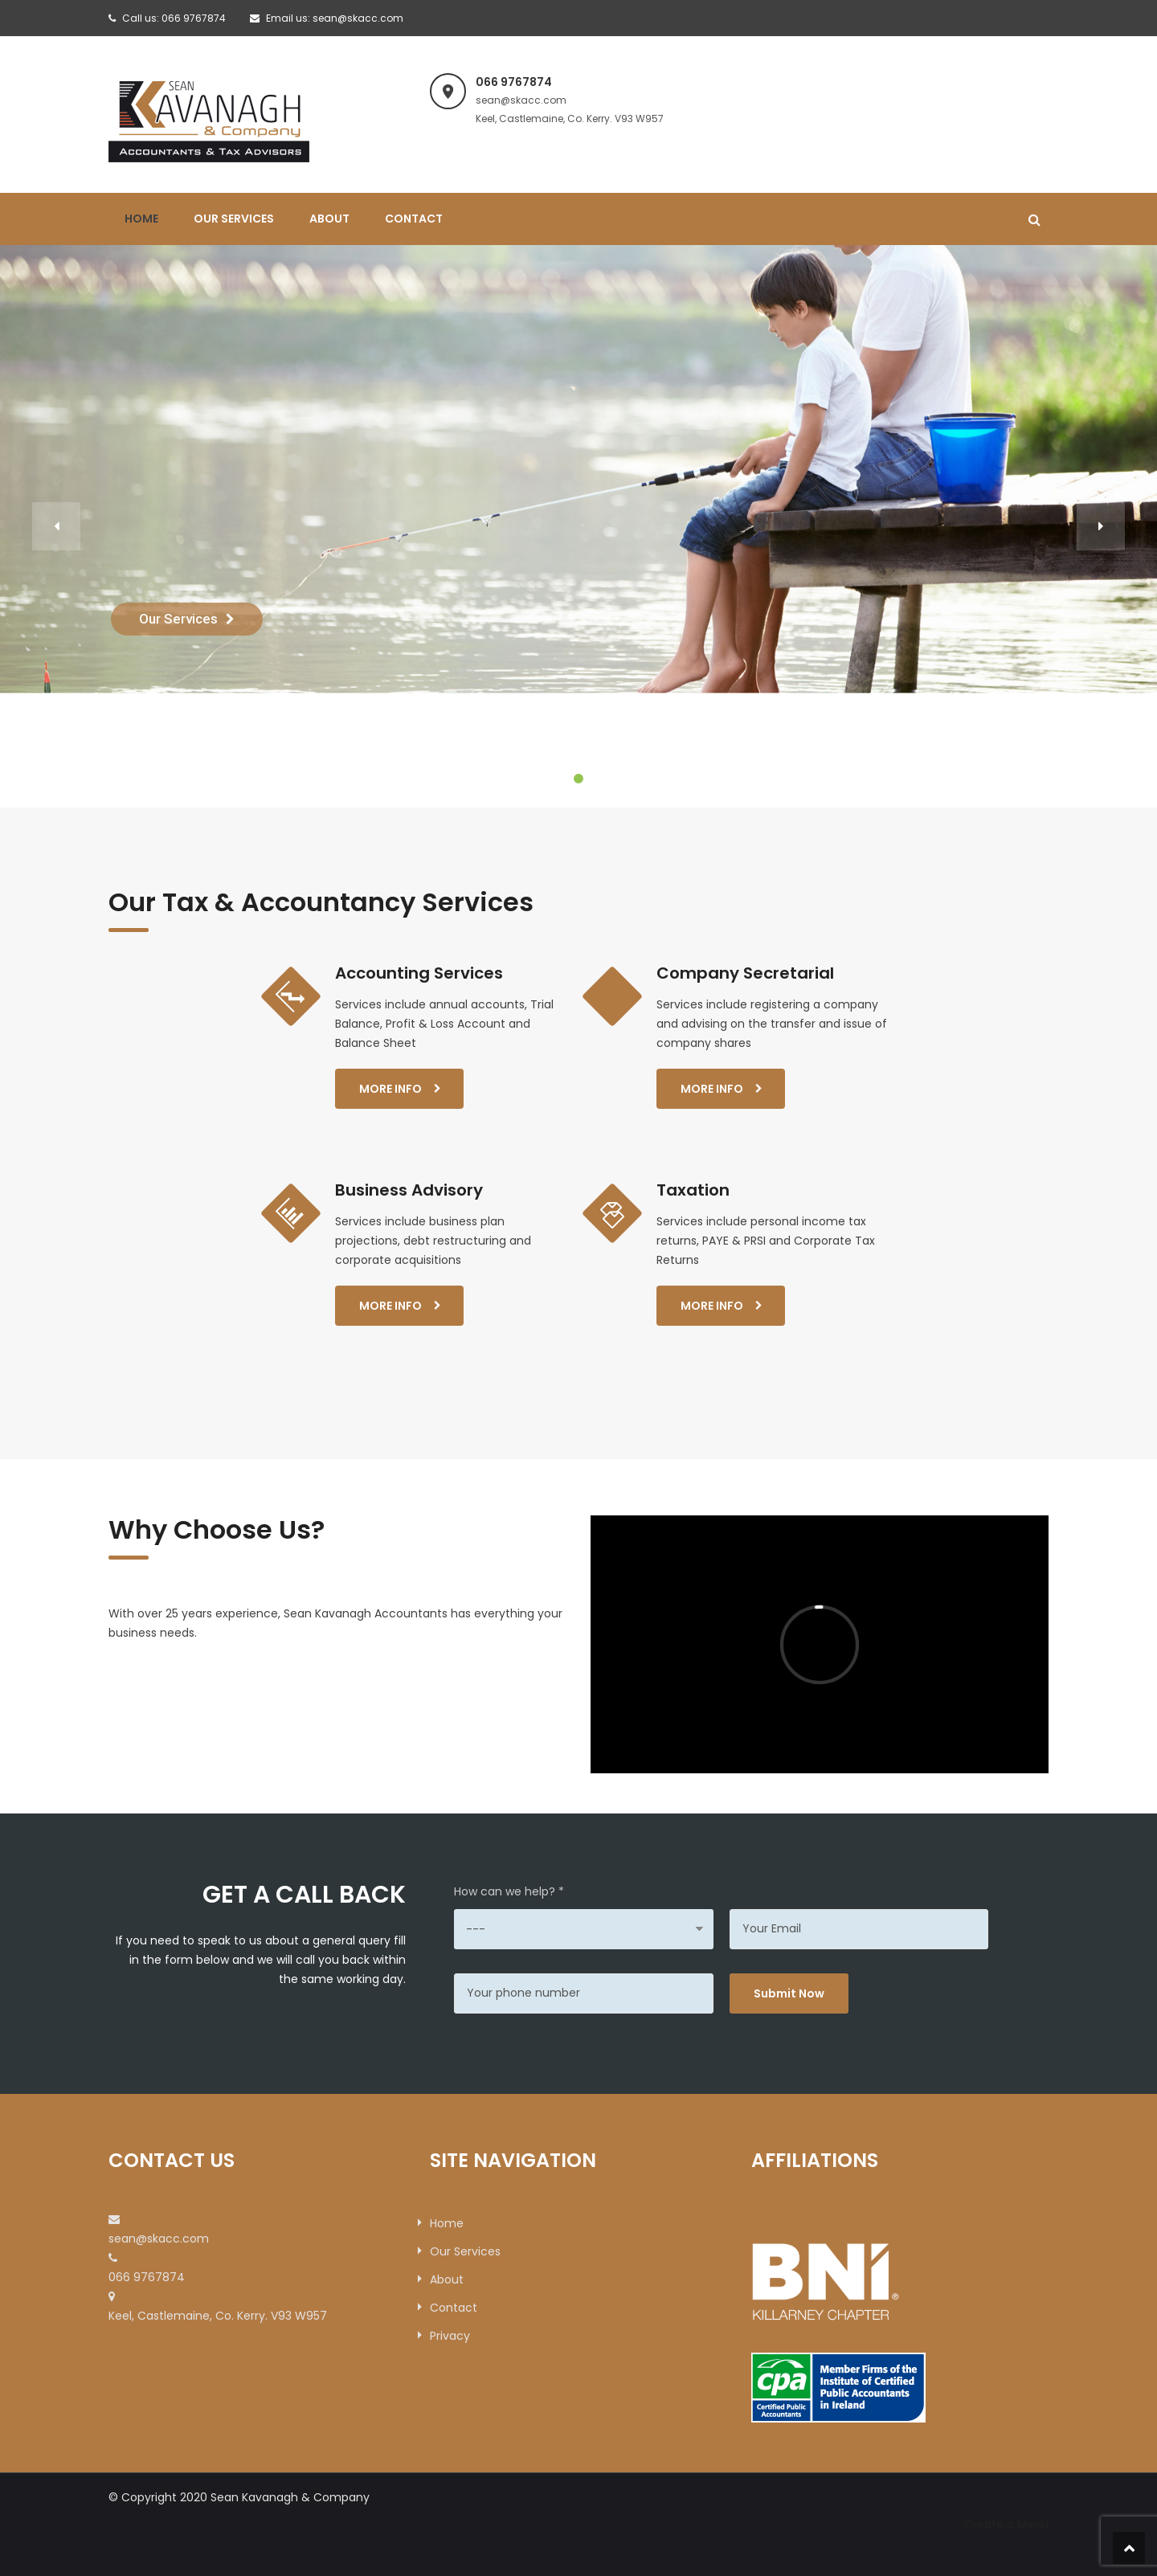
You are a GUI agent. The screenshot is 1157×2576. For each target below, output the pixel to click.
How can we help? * (509, 1891)
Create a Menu (1006, 2525)
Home (141, 219)
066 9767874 (193, 18)
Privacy (450, 2336)
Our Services (234, 219)
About (329, 219)
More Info (390, 1089)
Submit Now (789, 1993)
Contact (414, 219)
